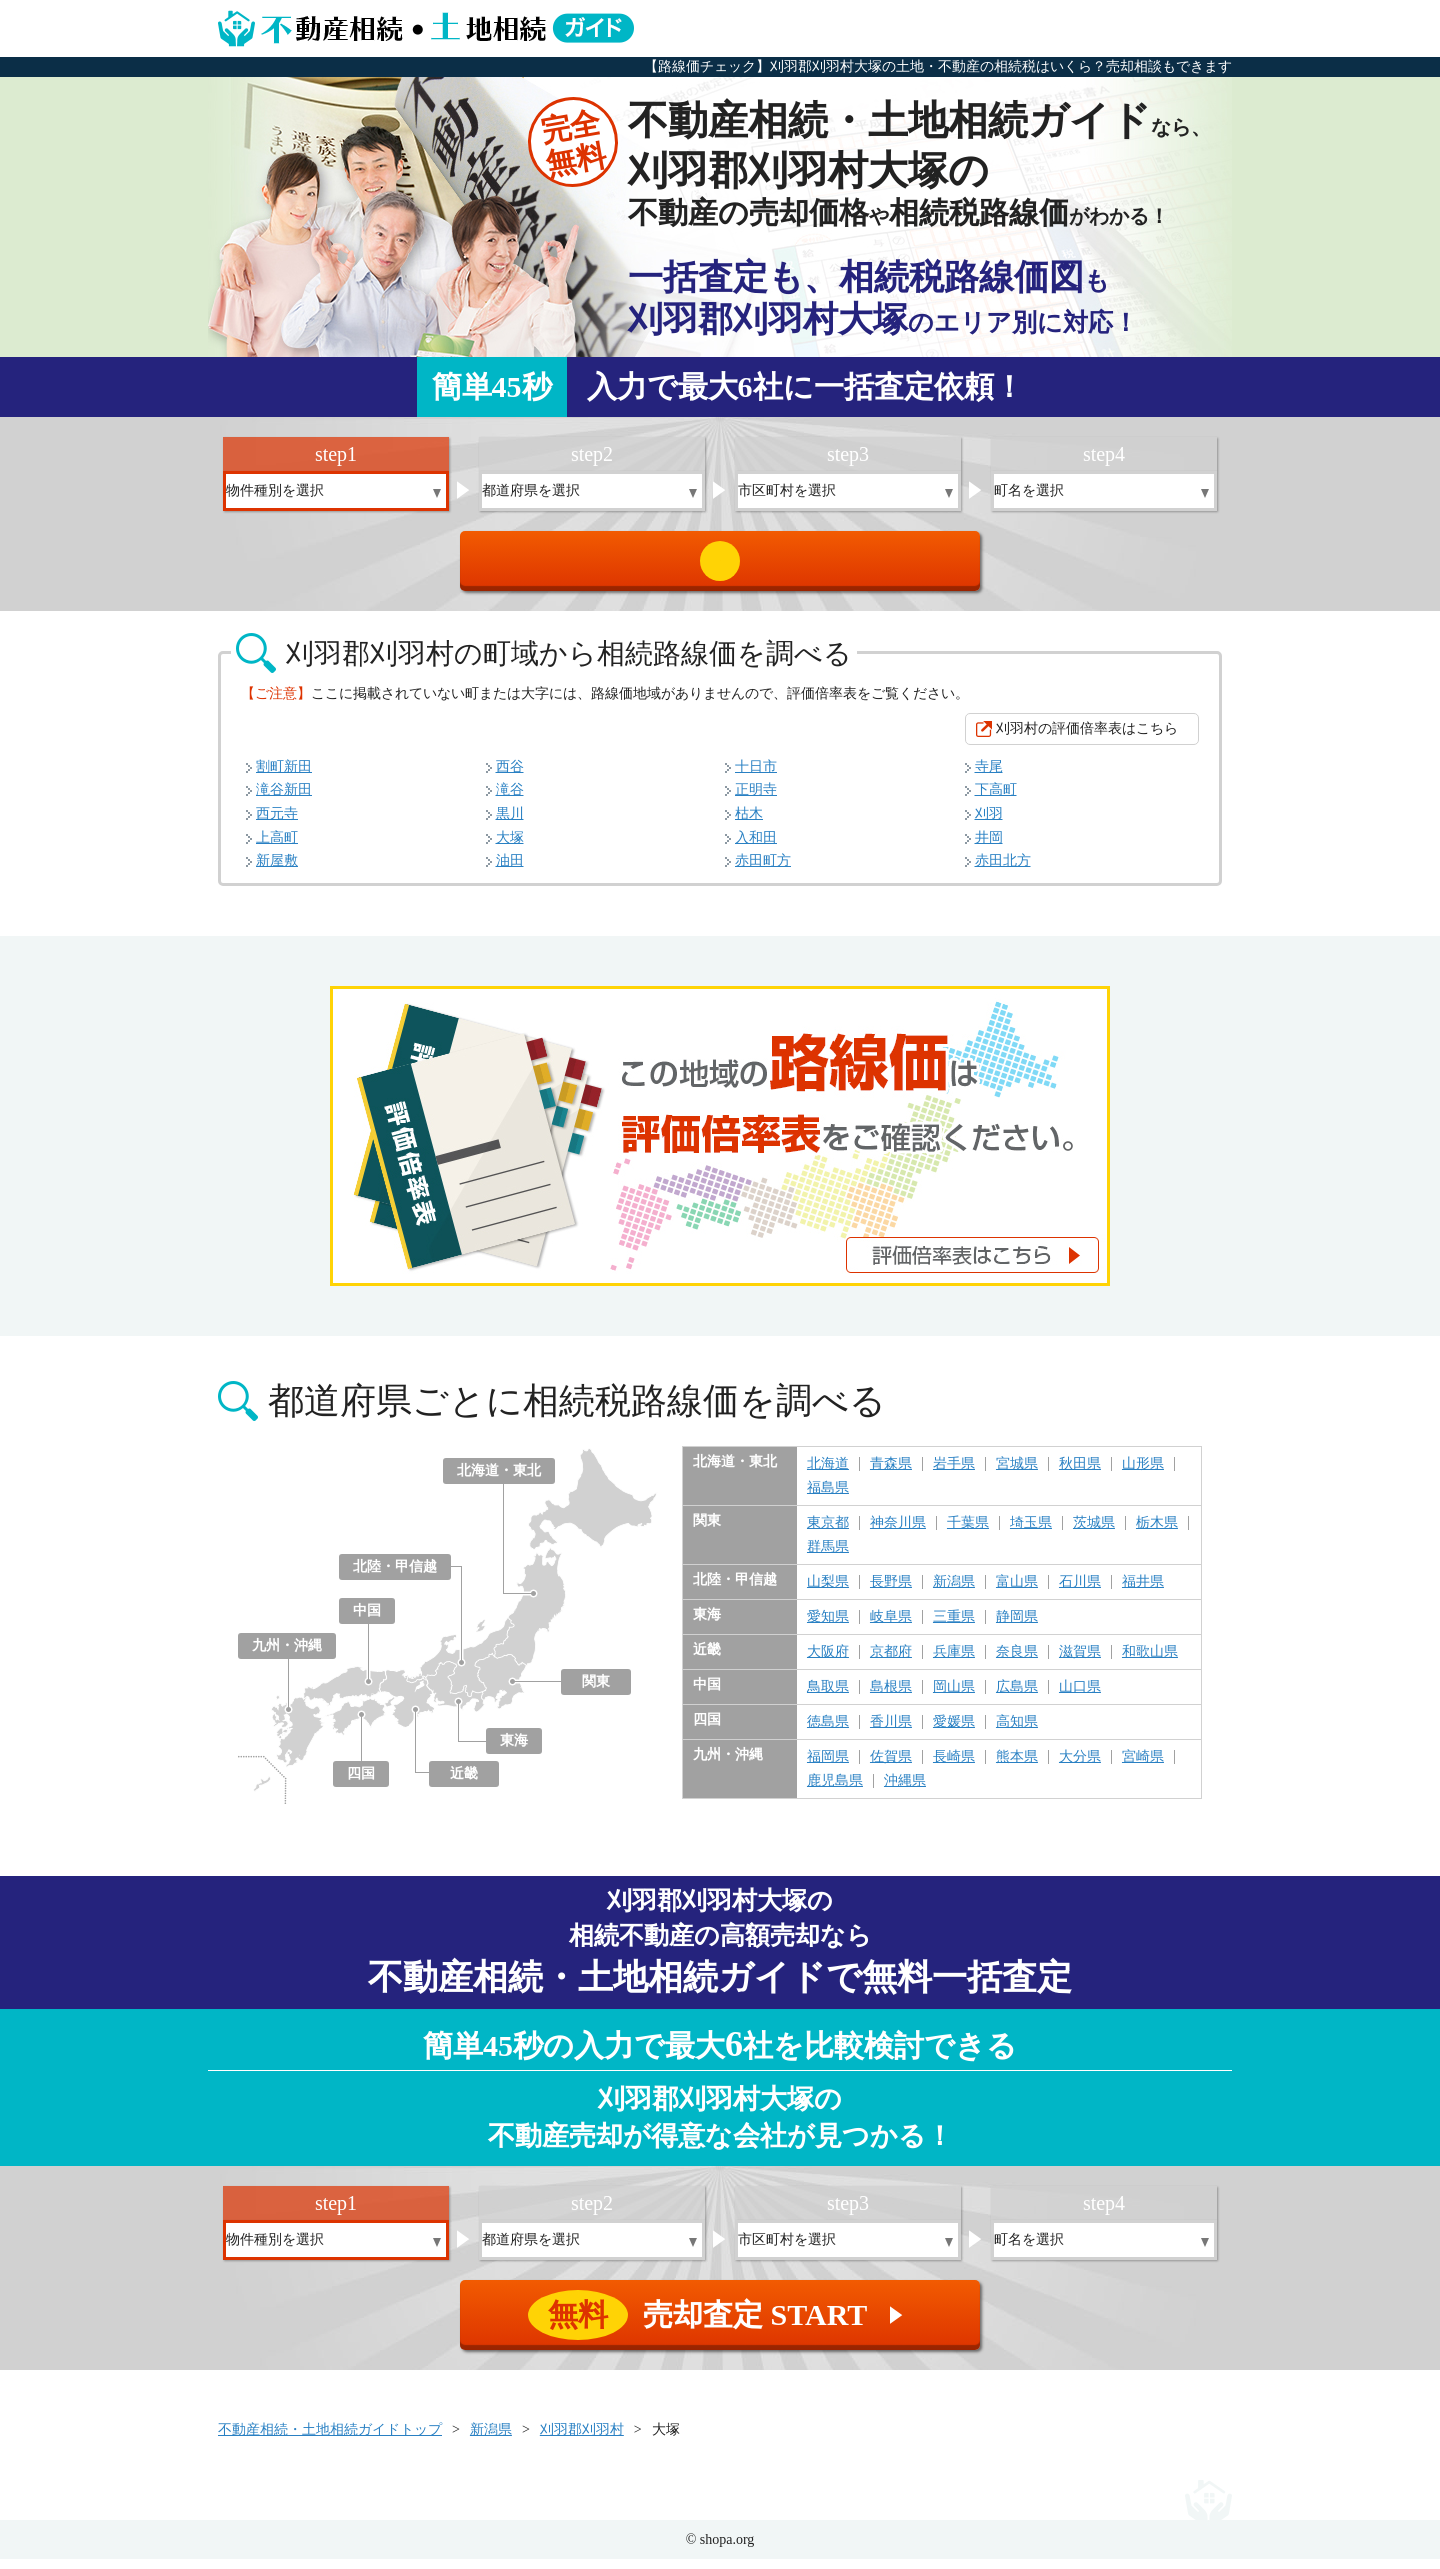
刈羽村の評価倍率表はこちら (1087, 738)
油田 (510, 870)
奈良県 (1017, 1662)
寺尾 (989, 776)
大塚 (510, 847)
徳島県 (828, 1732)
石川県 (1080, 1592)
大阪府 (828, 1662)
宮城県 (1017, 1474)
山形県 (1143, 1474)
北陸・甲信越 (395, 1576)
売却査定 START (721, 566)
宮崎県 (1143, 1767)
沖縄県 (905, 1791)
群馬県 (828, 1557)
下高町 (996, 799)
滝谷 (510, 799)
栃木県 (1157, 1533)
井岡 (989, 847)
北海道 (828, 1474)
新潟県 (954, 1592)
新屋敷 (277, 870)
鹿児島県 (835, 1791)
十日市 (756, 776)
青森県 (891, 1474)
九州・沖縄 (287, 1655)
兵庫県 (954, 1662)
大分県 (1080, 1767)
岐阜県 (891, 1627)
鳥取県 (828, 1697)
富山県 (1017, 1592)
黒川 (510, 823)
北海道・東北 (499, 1480)
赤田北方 (1003, 870)
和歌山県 (1150, 1662)
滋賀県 (1080, 1662)
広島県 (1017, 1697)
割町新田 (284, 776)
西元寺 (277, 823)
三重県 (954, 1627)
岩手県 (954, 1474)
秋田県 (1080, 1474)
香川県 (891, 1732)
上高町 (277, 847)
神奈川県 (898, 1533)
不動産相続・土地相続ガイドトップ (330, 2439)
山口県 (1080, 1697)
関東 (596, 1691)
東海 (514, 1750)
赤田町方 (763, 870)
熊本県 (1017, 1767)
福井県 (1143, 1592)
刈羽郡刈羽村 (582, 2439)
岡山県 (954, 1697)
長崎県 (954, 1767)
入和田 (756, 847)
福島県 (828, 1498)
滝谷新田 (284, 799)
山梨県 (828, 1592)
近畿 (464, 1783)
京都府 (891, 1662)
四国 (361, 1783)
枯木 (749, 823)
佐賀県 (891, 1767)
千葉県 (968, 1533)
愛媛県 (954, 1732)
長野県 (891, 1592)
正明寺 (756, 799)
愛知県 (828, 1627)
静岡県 (1017, 1627)
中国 (367, 1620)
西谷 (510, 776)
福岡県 (828, 1767)
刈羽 (989, 823)
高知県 (1017, 1732)
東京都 (828, 1533)
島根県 (891, 1697)
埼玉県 (1031, 1533)
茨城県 (1094, 1533)
